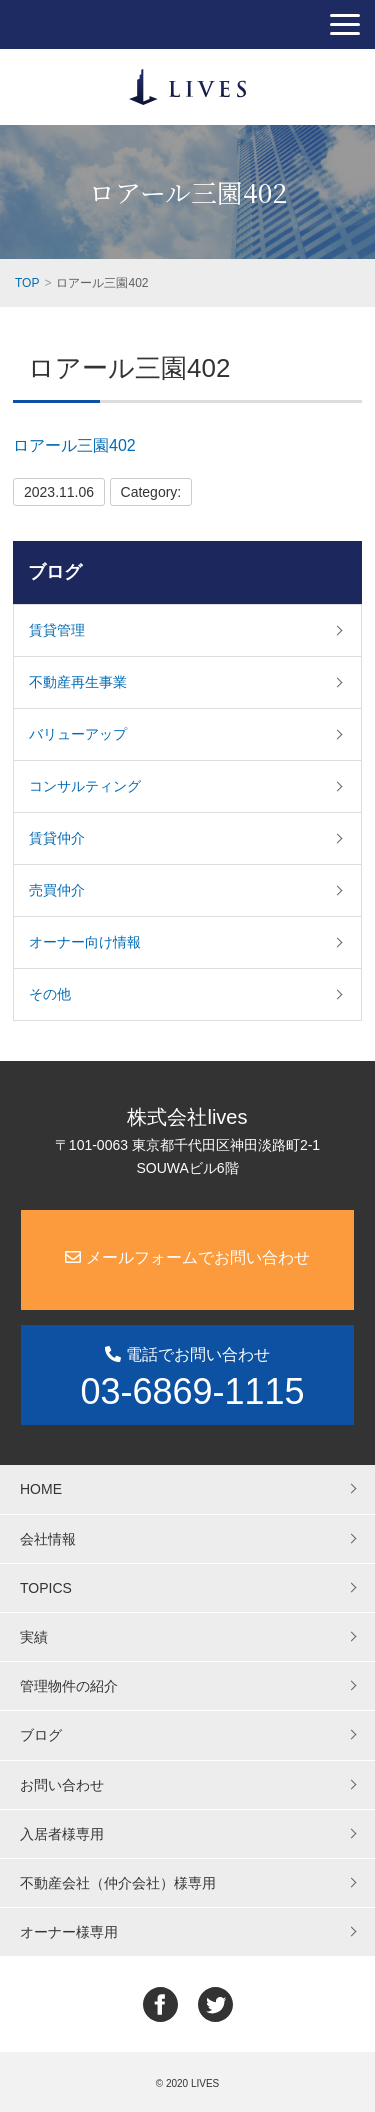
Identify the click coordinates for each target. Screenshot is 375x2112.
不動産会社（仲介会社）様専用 (118, 1883)
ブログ (55, 572)
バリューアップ (78, 734)
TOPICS (46, 1588)
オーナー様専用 (69, 1932)
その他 (50, 994)
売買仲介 (57, 890)
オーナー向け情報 (85, 942)
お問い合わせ (62, 1785)
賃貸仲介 (57, 838)
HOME (41, 1489)
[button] (345, 24)
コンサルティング (85, 786)
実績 (34, 1637)
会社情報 (48, 1539)
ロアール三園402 (74, 445)
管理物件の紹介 (69, 1686)
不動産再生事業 (78, 682)
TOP (27, 283)
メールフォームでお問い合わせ (187, 1257)
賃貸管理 (57, 630)
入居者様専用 (62, 1834)
